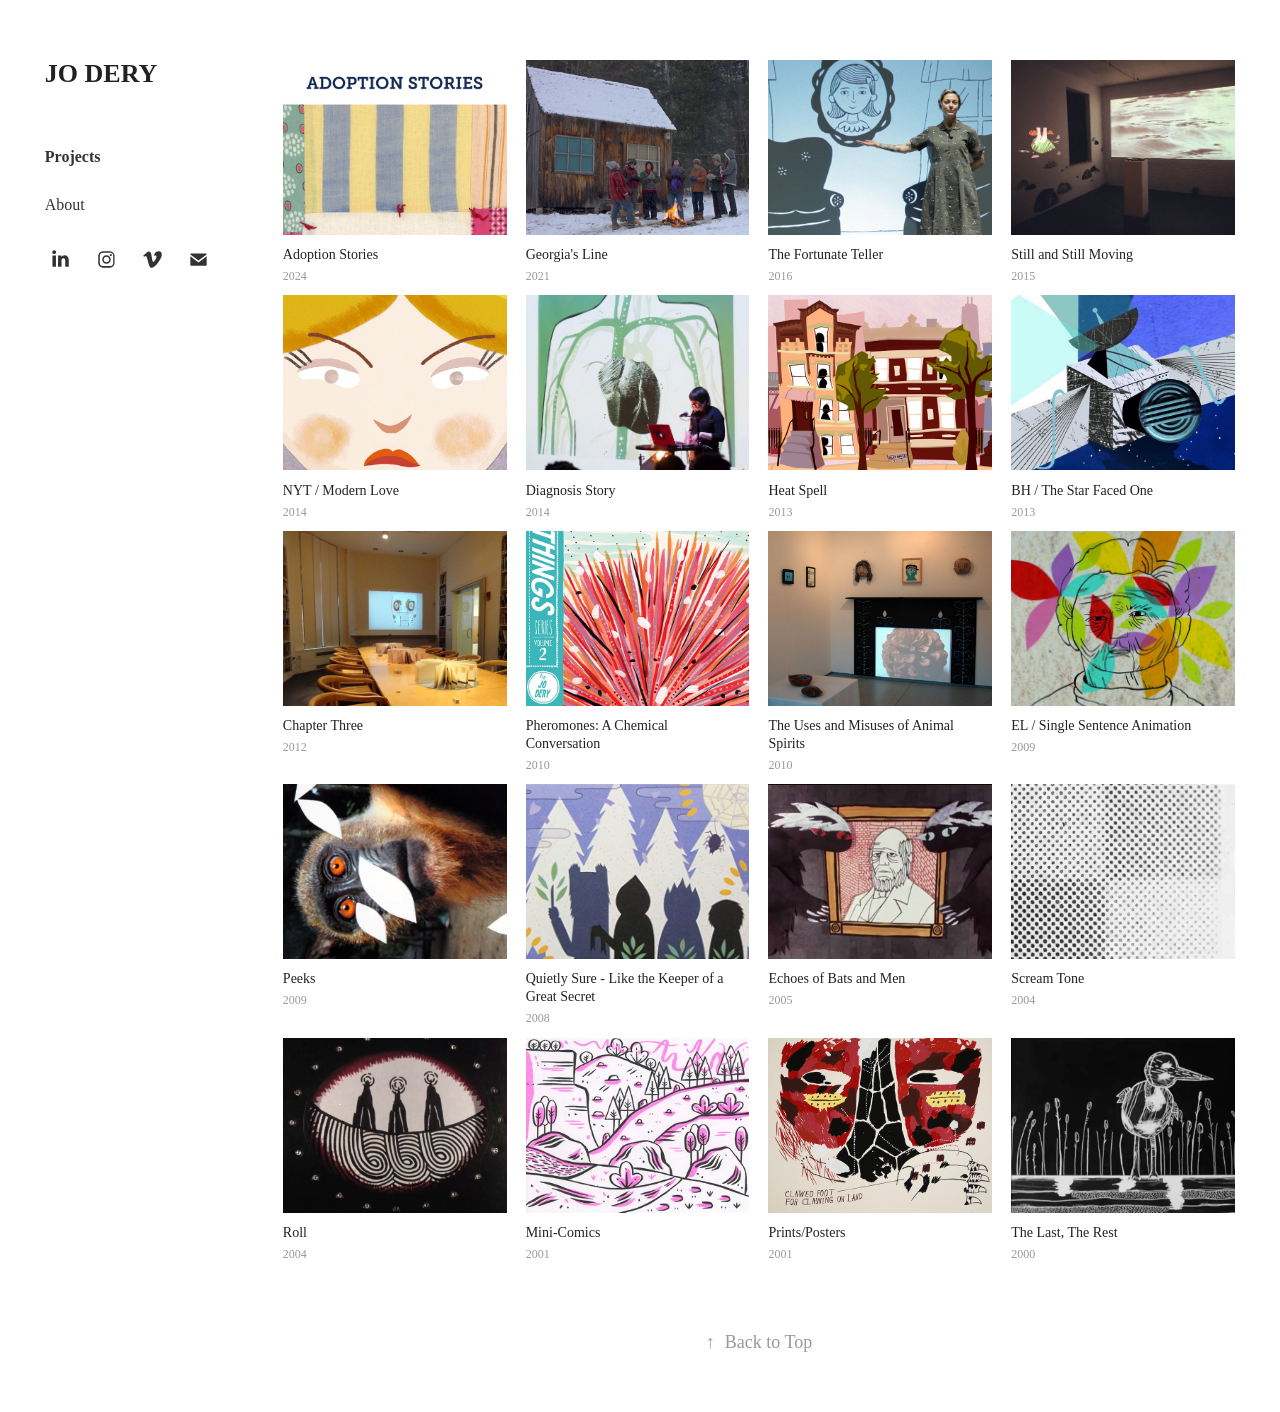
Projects (73, 156)
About (65, 204)
